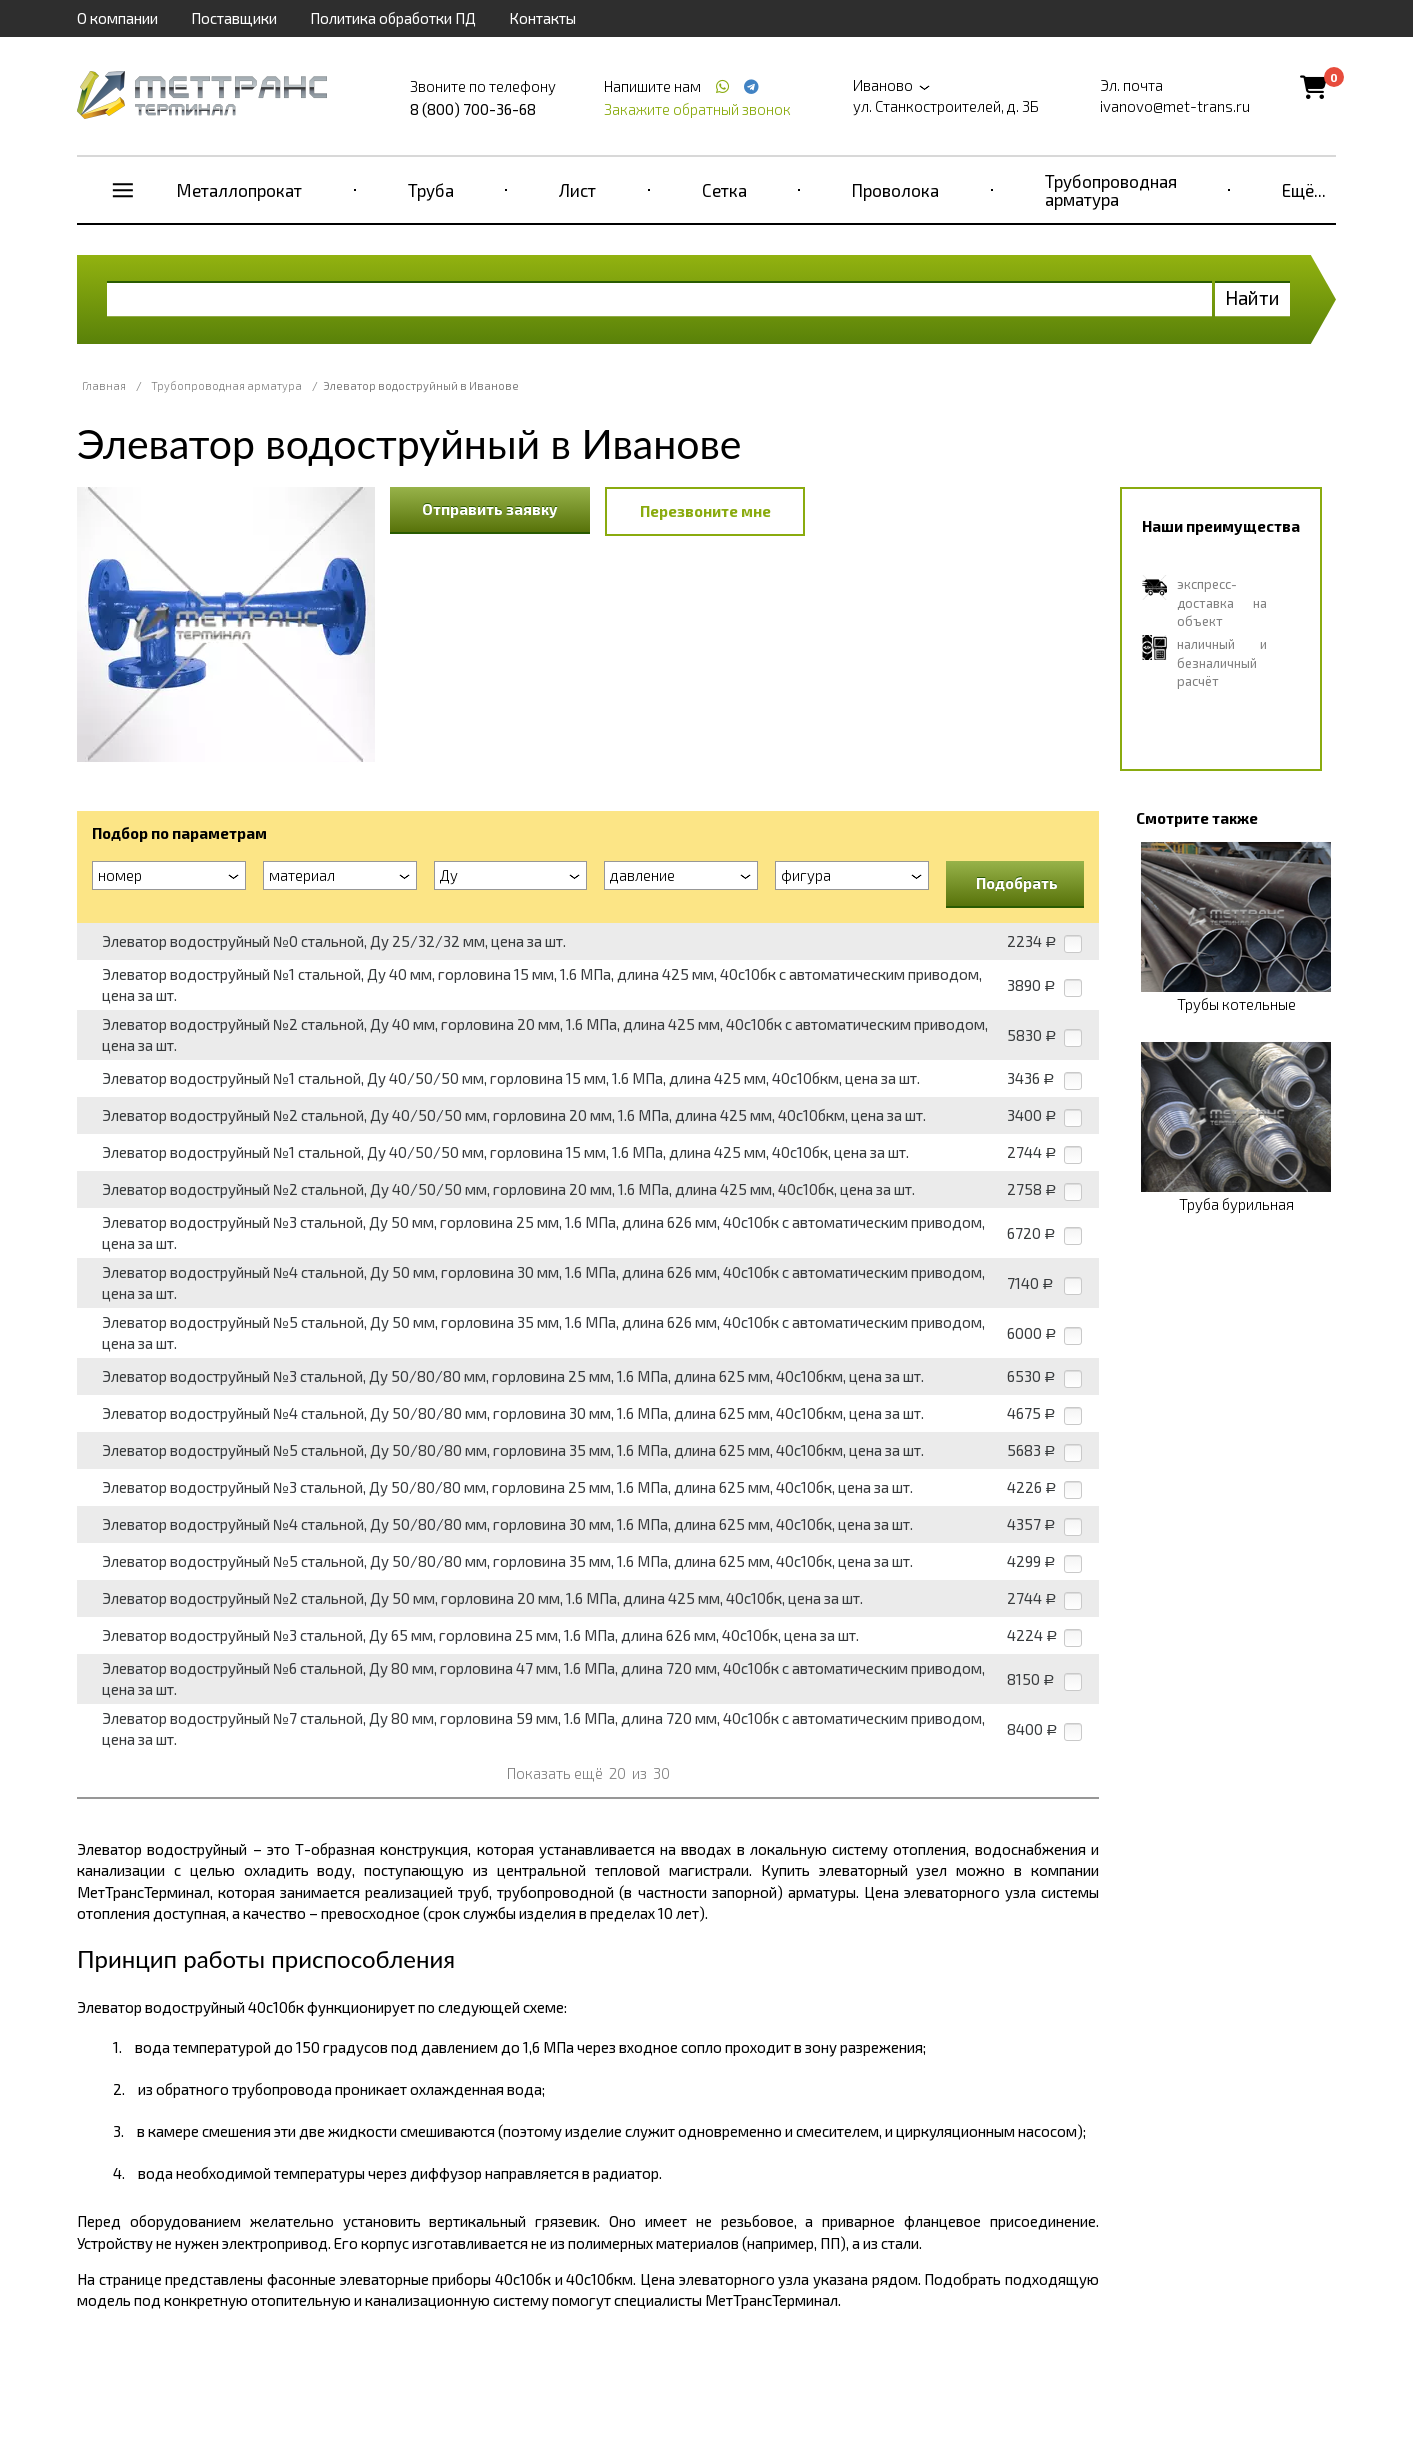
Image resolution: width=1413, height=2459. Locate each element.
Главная (104, 385)
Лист (577, 190)
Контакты (542, 18)
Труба (431, 190)
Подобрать (1017, 883)
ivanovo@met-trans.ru (1175, 106)
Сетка (724, 190)
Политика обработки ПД (393, 18)
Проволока (895, 190)
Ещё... (1304, 190)
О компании (117, 18)
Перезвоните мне (705, 511)
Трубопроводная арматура (1111, 190)
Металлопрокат (239, 190)
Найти (1252, 297)
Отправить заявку (490, 509)
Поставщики (234, 18)
